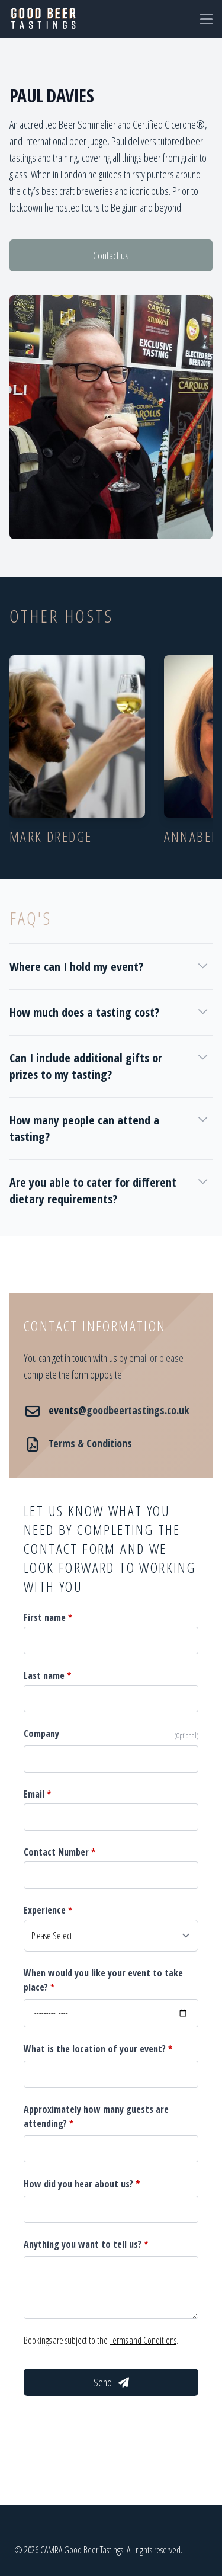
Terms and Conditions (143, 2340)
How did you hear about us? (82, 2183)
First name (48, 1617)
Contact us (111, 255)
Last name (47, 1675)
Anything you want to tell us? (86, 2244)
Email (37, 1793)
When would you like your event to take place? (103, 1980)
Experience (48, 1910)
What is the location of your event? (98, 2048)
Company (41, 1733)
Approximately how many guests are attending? (96, 2116)
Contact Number (59, 1852)
